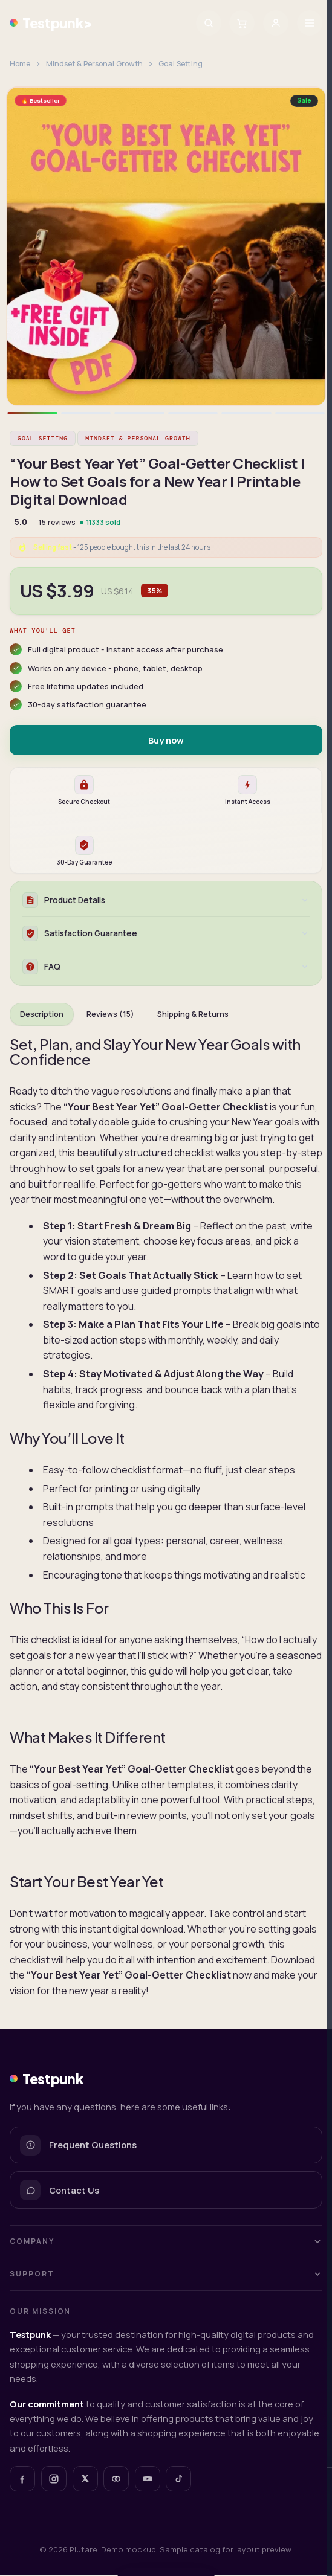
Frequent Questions (78, 2146)
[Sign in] (275, 23)
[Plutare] (116, 2479)
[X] (85, 2479)
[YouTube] (147, 2479)
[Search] (208, 23)
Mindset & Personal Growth (94, 64)
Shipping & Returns (193, 1015)
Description (41, 1015)
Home (20, 64)
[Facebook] (22, 2479)
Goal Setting (180, 64)
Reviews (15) (110, 1015)
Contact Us (59, 2190)
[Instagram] (54, 2479)
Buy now (166, 740)
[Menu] (309, 23)
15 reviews (57, 522)
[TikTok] (178, 2479)
